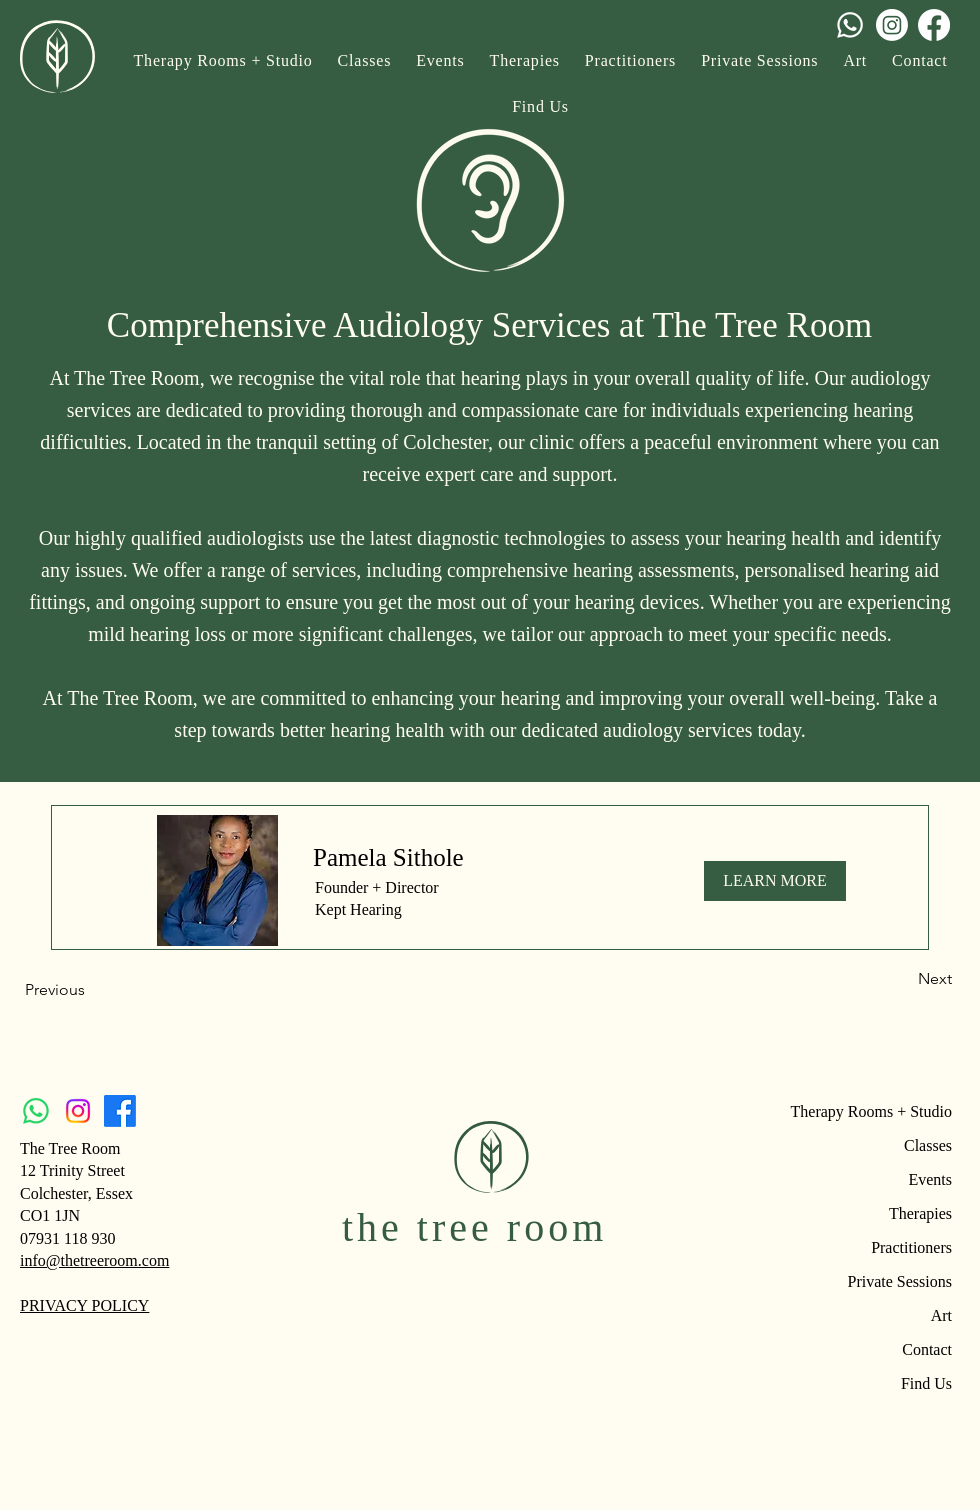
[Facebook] (934, 25)
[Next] (902, 979)
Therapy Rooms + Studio (881, 1111)
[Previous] (91, 990)
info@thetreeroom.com (94, 1260)
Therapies (920, 1213)
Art (941, 1315)
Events (930, 1179)
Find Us (926, 1383)
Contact (927, 1349)
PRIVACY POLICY (84, 1305)
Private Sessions (900, 1281)
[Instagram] (892, 25)
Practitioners (911, 1247)
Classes (928, 1145)
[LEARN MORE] (775, 881)
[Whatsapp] (850, 25)
